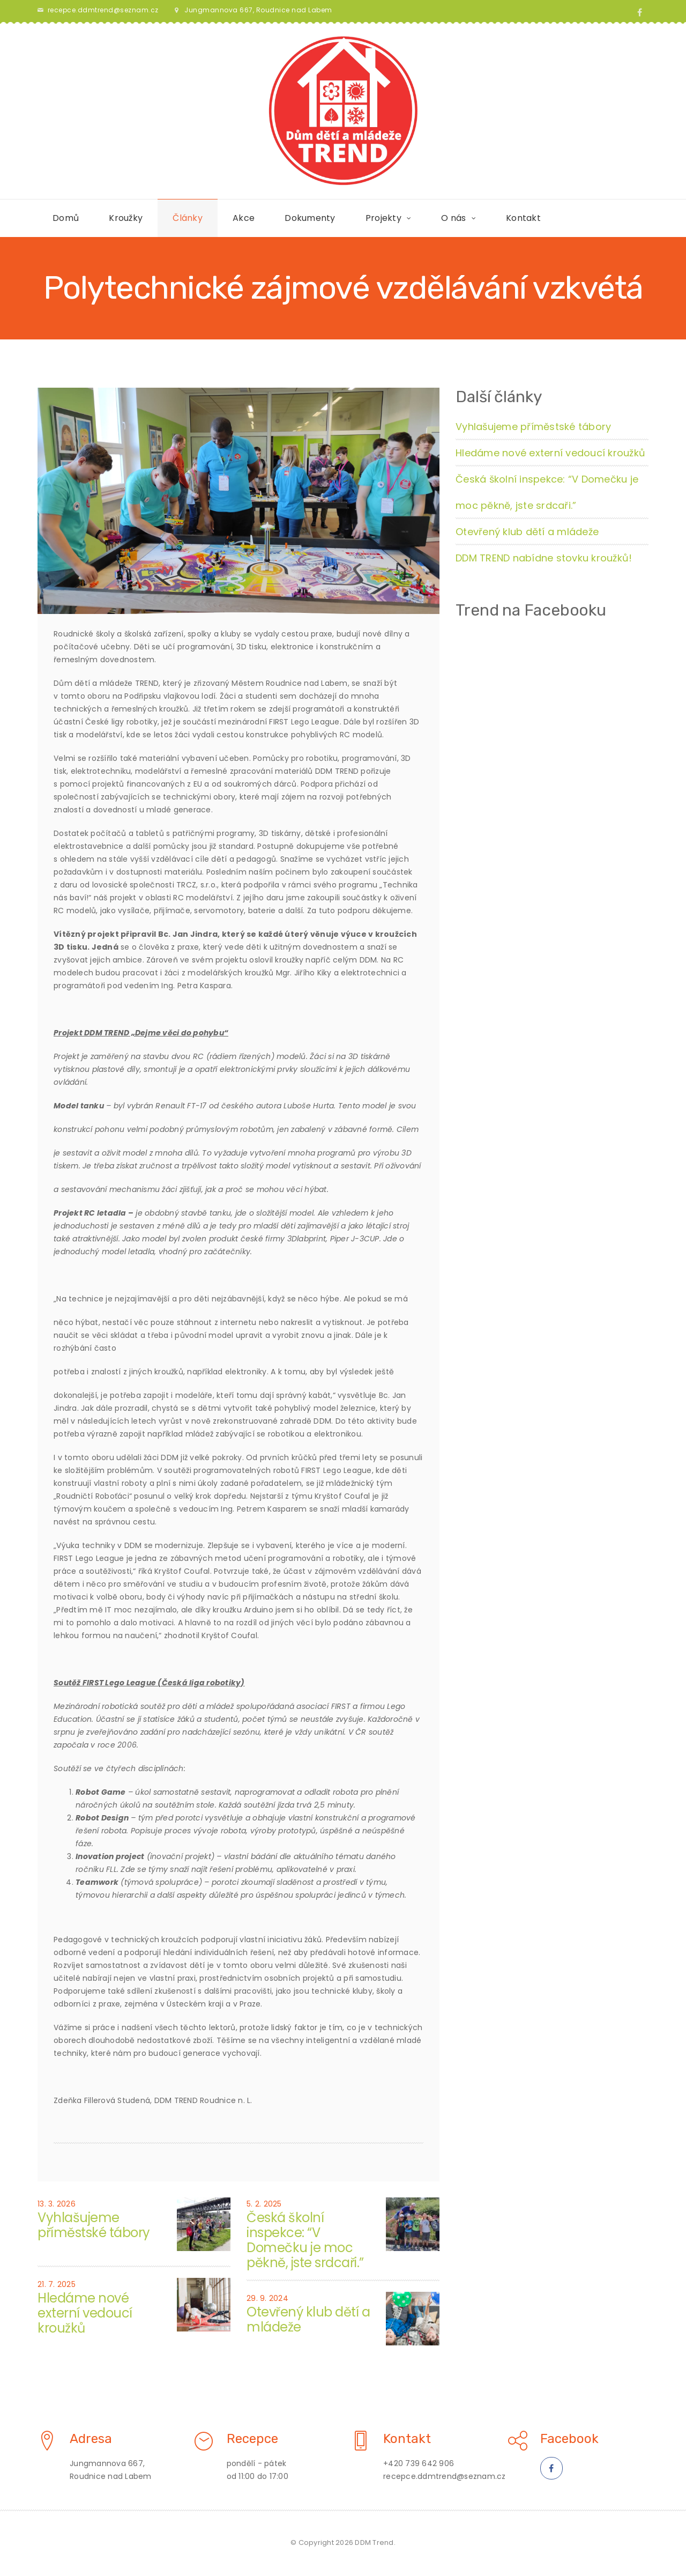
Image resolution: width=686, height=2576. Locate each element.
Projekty (383, 218)
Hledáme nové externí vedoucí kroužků (85, 2313)
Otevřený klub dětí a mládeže (308, 2319)
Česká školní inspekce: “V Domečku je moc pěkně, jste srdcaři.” (305, 2240)
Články (188, 218)
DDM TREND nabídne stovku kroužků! (544, 558)
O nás (453, 218)
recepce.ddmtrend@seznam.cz (103, 9)
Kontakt (523, 218)
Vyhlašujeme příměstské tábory (94, 2225)
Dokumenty (310, 218)
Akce (244, 218)
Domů (66, 218)
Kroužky (126, 218)
